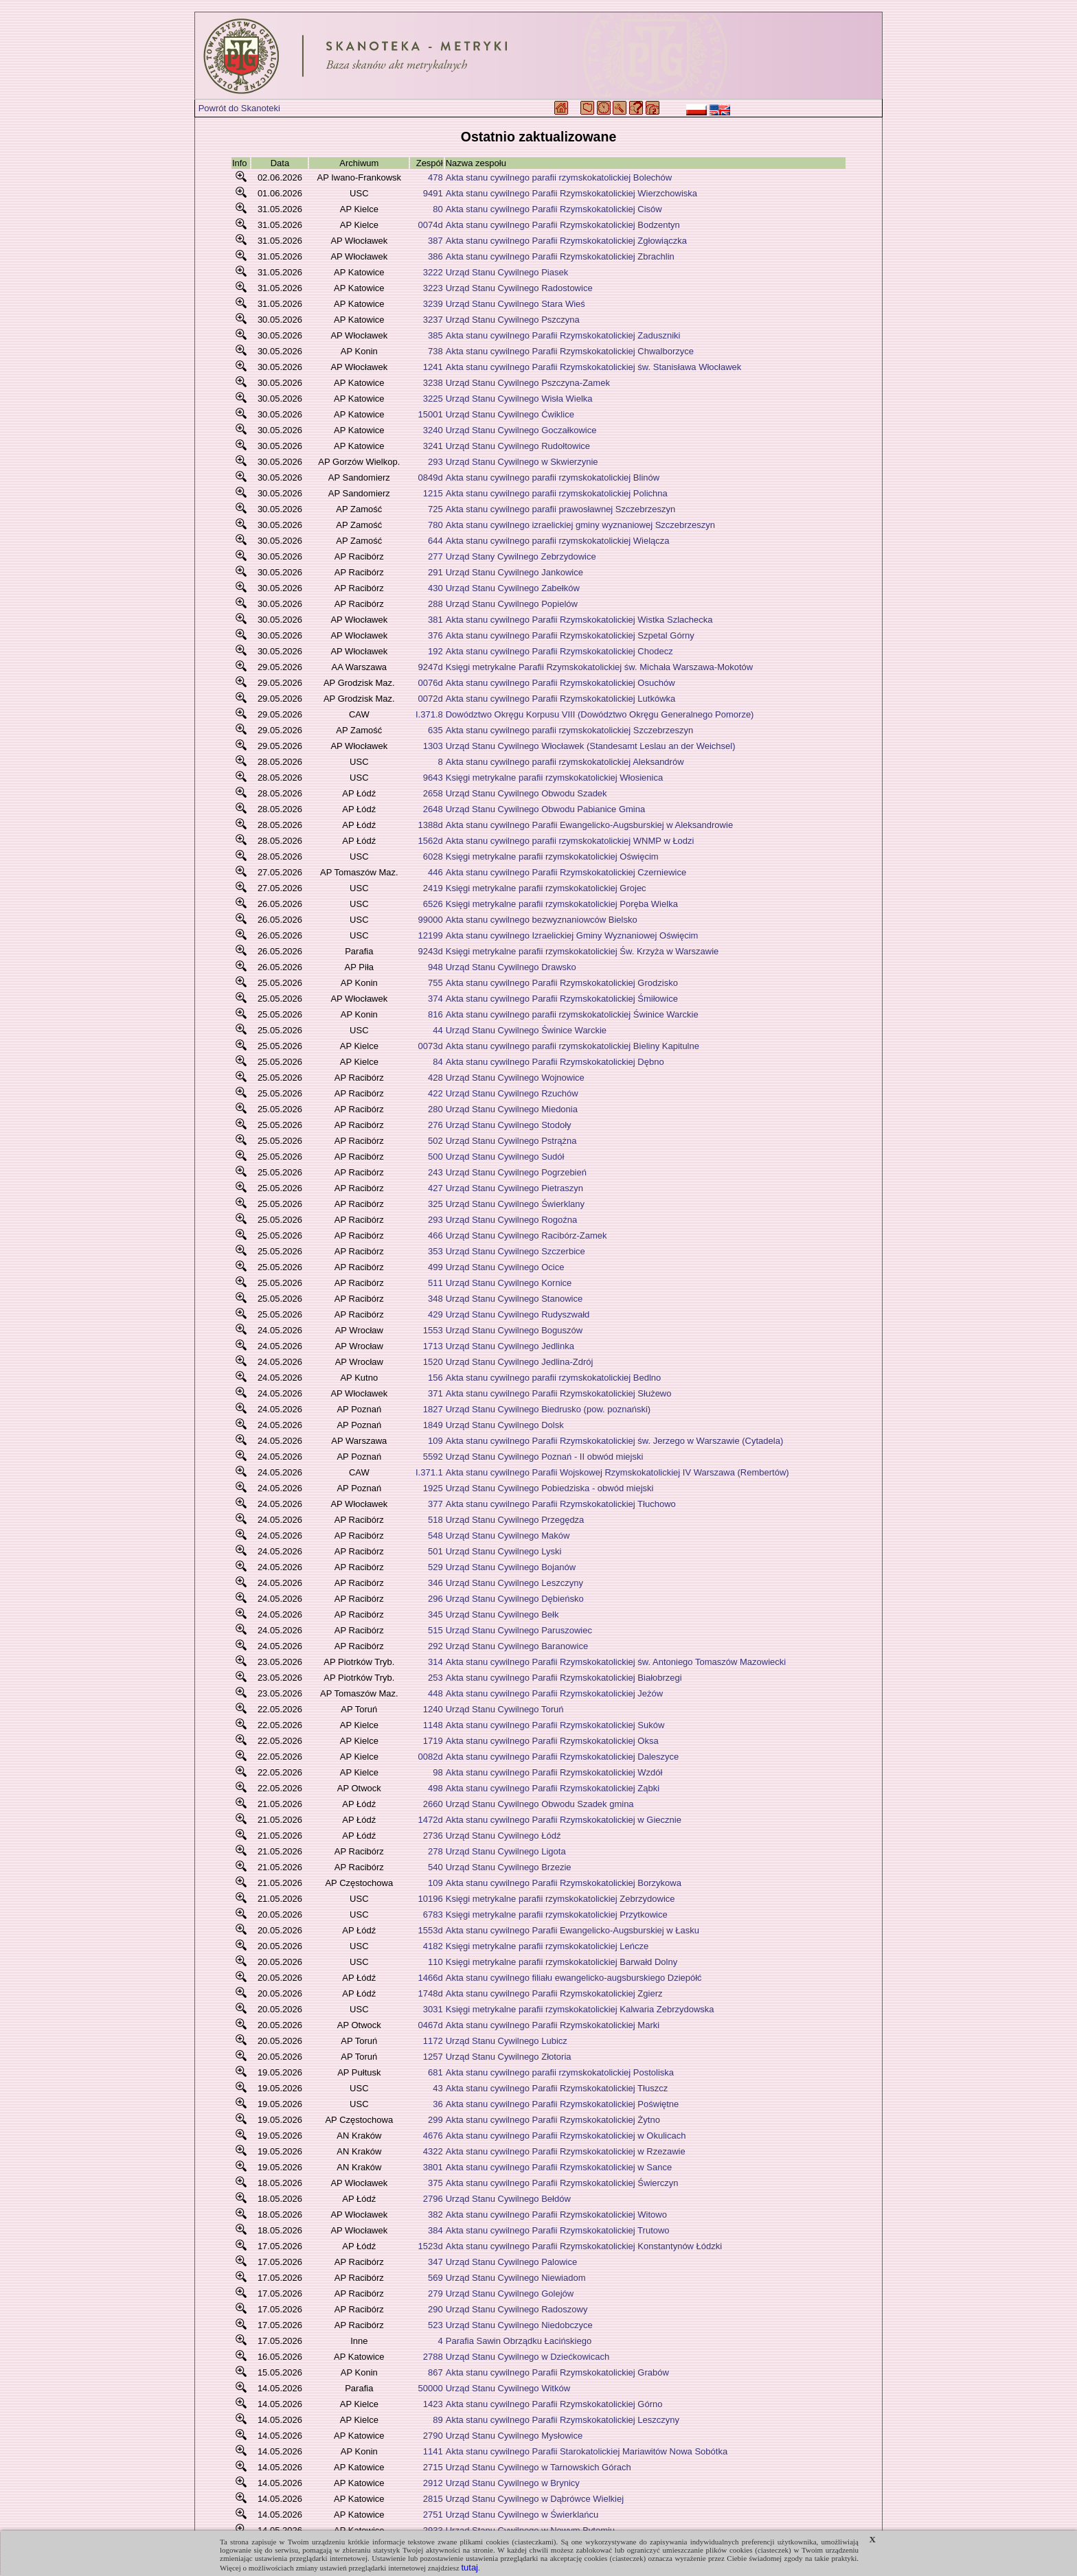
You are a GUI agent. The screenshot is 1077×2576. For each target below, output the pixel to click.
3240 (433, 430)
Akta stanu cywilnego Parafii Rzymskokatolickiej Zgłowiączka (566, 240)
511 (435, 1283)
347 (435, 2262)
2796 (433, 2199)
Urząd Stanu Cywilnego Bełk (502, 1614)
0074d (430, 225)
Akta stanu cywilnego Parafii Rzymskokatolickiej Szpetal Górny (570, 635)
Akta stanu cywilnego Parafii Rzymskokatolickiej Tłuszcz (557, 2088)
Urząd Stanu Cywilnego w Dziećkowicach (527, 2356)
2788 (433, 2356)
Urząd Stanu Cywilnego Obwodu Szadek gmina (540, 1804)
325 (435, 1204)
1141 (433, 2451)
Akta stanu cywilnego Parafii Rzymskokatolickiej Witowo (556, 2214)
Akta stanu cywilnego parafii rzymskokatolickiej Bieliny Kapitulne (572, 1046)
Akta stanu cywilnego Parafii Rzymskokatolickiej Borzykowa (563, 1883)
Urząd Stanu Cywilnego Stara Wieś (515, 304)
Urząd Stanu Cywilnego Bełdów (508, 2199)
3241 (433, 446)
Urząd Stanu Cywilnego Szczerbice (515, 1251)
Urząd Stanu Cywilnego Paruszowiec (519, 1630)
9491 (433, 193)
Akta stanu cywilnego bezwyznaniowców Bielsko (541, 920)
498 (435, 1788)
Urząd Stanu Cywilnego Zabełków (513, 588)
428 (435, 1077)
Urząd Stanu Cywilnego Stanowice (514, 1298)
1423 (433, 2404)
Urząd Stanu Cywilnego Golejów (510, 2293)
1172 (433, 2041)
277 (435, 556)
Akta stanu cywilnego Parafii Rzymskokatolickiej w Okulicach (566, 2135)
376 (435, 635)
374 (435, 998)
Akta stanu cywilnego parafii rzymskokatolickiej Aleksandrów (565, 762)
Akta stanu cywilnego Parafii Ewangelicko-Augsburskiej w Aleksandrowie (589, 825)
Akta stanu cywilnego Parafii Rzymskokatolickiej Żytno (553, 2120)
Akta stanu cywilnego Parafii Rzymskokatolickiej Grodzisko (562, 983)
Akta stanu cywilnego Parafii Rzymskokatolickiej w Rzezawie (565, 2151)
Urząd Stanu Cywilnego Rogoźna (512, 1220)
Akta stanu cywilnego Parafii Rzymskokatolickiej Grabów (557, 2372)
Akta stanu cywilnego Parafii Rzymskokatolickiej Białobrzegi (564, 1677)
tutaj (469, 2567)
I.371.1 (429, 1472)
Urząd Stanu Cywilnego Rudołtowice (518, 446)
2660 (433, 1804)
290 (435, 2309)
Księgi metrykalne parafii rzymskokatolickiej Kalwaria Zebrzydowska (580, 2009)
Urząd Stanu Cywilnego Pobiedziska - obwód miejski (550, 1488)
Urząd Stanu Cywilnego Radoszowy (517, 2309)
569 (435, 2278)
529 (435, 1567)
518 (435, 1520)
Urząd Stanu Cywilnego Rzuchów (512, 1093)
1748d (430, 1993)
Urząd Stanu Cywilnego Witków (508, 2388)
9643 (433, 777)
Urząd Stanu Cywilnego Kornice (509, 1283)
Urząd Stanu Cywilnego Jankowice (514, 572)
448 (435, 1693)
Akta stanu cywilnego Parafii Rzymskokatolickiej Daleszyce (562, 1756)
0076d (430, 683)
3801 (433, 2167)
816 (435, 1014)
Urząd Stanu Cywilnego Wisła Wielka (519, 398)
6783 (433, 1914)
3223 (433, 288)
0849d (430, 477)
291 (435, 572)
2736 (433, 1835)
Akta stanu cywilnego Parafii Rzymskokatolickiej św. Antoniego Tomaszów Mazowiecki (616, 1662)
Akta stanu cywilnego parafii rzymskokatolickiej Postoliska (560, 2072)
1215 (433, 493)
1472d (430, 1820)
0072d (430, 698)
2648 (433, 809)
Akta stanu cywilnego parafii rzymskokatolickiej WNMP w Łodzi (570, 841)
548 (435, 1535)
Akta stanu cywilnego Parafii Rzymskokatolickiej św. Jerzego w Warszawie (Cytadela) (615, 1441)
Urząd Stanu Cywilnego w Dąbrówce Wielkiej (535, 2499)
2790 (433, 2435)
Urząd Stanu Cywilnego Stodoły (508, 1125)
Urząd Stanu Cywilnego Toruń (505, 1709)
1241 (433, 367)
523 (435, 2325)
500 (435, 1156)
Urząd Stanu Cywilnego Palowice (511, 2262)
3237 (433, 319)
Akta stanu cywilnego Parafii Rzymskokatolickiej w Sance (559, 2167)
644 (435, 541)
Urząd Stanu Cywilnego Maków (508, 1535)
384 (435, 2230)
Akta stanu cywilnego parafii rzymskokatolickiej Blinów (552, 477)
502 (435, 1141)
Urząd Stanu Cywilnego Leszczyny (514, 1583)
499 (435, 1267)
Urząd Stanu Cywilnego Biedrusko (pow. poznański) (548, 1409)
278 (435, 1851)
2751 (433, 2514)
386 (435, 256)
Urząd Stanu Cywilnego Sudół (505, 1156)
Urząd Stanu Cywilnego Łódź (503, 1835)
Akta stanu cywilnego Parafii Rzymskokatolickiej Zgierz (554, 1993)
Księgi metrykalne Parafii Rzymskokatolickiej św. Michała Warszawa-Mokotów (599, 667)
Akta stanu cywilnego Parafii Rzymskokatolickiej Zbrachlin (560, 256)
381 (435, 619)
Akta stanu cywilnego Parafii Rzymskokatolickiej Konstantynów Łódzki (584, 2246)
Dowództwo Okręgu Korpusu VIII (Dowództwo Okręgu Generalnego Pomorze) (600, 714)
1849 (433, 1425)
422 (435, 1093)
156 (435, 1377)
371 (435, 1393)
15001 (430, 414)
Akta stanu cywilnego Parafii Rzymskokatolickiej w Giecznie (563, 1820)
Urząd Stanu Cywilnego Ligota (506, 1851)
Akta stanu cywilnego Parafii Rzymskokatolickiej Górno (554, 2404)
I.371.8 (429, 714)
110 (435, 1962)
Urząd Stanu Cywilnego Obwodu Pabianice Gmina (546, 809)
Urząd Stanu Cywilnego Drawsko (511, 967)
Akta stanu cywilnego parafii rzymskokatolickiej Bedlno (553, 1377)
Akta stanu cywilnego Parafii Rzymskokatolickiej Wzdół (554, 1772)
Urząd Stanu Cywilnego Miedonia (512, 1109)
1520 (433, 1362)
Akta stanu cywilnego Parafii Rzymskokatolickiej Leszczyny (562, 2420)
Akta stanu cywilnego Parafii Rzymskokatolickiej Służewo (559, 1393)
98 (437, 1772)
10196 (430, 1899)
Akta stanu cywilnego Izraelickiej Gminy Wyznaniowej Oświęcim (572, 935)
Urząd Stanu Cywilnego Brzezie (508, 1867)
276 (435, 1125)
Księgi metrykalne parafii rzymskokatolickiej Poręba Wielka (562, 904)
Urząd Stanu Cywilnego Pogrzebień (516, 1172)
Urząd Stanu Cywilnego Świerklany (515, 1204)
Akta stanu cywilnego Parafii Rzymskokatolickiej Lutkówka (561, 698)
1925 (433, 1488)
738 (435, 351)
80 (437, 209)
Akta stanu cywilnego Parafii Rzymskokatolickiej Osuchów (560, 683)
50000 (430, 2388)
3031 (433, 2009)
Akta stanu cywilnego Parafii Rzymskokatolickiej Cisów (554, 209)
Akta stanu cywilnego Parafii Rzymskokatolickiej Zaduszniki (563, 335)
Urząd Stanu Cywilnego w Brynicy (513, 2483)
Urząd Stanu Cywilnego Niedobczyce (519, 2325)
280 (435, 1109)
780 (435, 525)
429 (435, 1314)
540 (435, 1867)
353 (435, 1251)
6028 (433, 856)
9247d (430, 667)
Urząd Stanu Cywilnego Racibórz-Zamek (526, 1235)
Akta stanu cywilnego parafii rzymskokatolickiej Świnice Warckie (572, 1014)
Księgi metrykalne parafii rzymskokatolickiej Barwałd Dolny (561, 1962)
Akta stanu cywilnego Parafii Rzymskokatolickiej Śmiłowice (562, 998)
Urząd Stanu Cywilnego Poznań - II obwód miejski (545, 1456)
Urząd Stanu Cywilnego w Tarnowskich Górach (538, 2467)
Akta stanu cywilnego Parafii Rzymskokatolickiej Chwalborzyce (570, 351)
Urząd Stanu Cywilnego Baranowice (517, 1646)
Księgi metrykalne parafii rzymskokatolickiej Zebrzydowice (560, 1899)
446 (435, 872)
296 (435, 1599)
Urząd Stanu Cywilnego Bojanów (511, 1567)
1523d (430, 2246)
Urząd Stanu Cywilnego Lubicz (506, 2041)
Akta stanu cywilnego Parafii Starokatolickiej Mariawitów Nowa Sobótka (586, 2451)
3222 (433, 272)
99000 (430, 920)
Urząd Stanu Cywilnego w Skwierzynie (522, 462)
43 (437, 2088)
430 (435, 588)
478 (435, 177)
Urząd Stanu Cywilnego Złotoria (508, 2056)
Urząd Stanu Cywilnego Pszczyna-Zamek (528, 383)
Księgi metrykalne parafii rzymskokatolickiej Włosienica (554, 777)
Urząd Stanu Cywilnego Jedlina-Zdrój (519, 1362)
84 (437, 1062)
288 (435, 604)
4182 (433, 1946)
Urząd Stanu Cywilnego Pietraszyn (514, 1188)
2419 (433, 888)
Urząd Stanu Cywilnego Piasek (507, 272)
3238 (433, 383)
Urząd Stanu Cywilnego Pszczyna (513, 319)
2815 (433, 2499)
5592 (433, 1456)
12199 (430, 935)
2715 (433, 2467)
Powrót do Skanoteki (239, 108)
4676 (433, 2135)
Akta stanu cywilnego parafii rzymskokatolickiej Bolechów (559, 177)
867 (435, 2372)
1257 (433, 2056)
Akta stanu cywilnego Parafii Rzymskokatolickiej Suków (555, 1725)
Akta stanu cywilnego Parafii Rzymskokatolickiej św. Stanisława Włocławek (594, 367)
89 (437, 2420)
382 (435, 2214)
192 (435, 651)
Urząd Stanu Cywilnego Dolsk (505, 1425)
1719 (433, 1741)
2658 (433, 793)
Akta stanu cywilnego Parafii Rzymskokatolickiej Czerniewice (566, 872)
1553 (433, 1330)
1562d (430, 841)
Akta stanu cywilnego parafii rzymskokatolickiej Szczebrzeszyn (570, 730)
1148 (433, 1725)
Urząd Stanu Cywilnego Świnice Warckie (526, 1030)
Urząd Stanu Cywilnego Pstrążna (511, 1141)
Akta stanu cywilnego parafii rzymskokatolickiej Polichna (557, 493)
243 (435, 1172)
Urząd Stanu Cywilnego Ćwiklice (510, 414)
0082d (430, 1756)
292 (435, 1646)
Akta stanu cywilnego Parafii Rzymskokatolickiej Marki (552, 2025)
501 (435, 1551)
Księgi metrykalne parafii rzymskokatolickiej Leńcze (547, 1946)
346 (435, 1583)
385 (435, 335)
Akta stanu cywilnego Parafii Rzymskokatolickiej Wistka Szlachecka (579, 619)
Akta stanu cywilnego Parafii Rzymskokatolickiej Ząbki (552, 1788)
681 (435, 2072)
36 (437, 2104)
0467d (430, 2025)
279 (435, 2293)
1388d (430, 825)
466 (435, 1235)
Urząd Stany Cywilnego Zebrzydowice (521, 556)
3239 (433, 304)
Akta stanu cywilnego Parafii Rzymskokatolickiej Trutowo (558, 2230)
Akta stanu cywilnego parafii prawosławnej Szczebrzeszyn (561, 509)
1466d (430, 1978)
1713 (433, 1346)
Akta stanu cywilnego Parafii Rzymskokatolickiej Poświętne (562, 2104)
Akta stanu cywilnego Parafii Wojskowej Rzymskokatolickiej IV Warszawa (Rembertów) (617, 1472)
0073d (430, 1046)
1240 (433, 1709)
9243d (430, 951)
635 (435, 730)
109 (435, 1441)
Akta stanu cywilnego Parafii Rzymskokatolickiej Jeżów (554, 1693)
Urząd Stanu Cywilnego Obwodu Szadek (526, 793)
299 (435, 2120)
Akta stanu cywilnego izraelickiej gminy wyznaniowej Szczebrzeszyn (580, 525)
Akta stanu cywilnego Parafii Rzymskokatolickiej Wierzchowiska (571, 193)
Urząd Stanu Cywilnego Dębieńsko (515, 1599)
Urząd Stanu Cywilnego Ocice (505, 1267)
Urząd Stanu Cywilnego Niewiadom (516, 2278)
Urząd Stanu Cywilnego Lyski (504, 1551)
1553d (430, 1930)
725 (435, 509)
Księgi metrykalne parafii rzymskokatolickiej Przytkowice (557, 1914)
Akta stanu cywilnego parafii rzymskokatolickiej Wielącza (558, 541)
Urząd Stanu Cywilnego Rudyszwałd (518, 1314)
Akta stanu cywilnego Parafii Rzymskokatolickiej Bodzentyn (563, 225)
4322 (433, 2151)
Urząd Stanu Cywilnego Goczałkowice (521, 430)
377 (435, 1504)
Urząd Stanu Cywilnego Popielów (512, 604)
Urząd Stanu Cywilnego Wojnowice (515, 1077)
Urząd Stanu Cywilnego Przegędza (515, 1520)
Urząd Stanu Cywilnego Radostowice (519, 288)
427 (435, 1188)
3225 (433, 398)
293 (435, 462)
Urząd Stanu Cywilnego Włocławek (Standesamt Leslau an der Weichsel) (591, 746)
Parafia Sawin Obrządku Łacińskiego (518, 2341)
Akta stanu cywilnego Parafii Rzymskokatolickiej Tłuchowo (561, 1504)
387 (435, 240)
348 (435, 1298)
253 (435, 1677)
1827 (433, 1409)
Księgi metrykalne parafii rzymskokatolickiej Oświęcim (552, 856)
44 (437, 1030)
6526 (433, 904)
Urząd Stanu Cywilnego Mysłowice (514, 2435)
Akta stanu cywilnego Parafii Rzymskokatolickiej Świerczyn (562, 2183)
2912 (433, 2483)
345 (435, 1614)
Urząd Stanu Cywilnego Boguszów (514, 1330)
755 (435, 983)
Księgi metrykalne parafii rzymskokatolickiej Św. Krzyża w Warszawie (582, 951)
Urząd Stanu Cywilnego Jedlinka (510, 1346)
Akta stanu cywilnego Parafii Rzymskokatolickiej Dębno (555, 1062)
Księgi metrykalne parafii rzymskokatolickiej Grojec (546, 888)
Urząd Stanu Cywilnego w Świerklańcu (522, 2514)
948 (435, 967)
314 (435, 1662)
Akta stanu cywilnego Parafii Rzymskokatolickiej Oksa (552, 1741)
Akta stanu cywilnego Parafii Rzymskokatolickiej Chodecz (559, 651)
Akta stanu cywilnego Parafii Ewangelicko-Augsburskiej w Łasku (572, 1930)
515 (435, 1630)
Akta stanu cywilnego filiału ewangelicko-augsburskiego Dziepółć (574, 1978)
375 (435, 2183)
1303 (433, 746)
